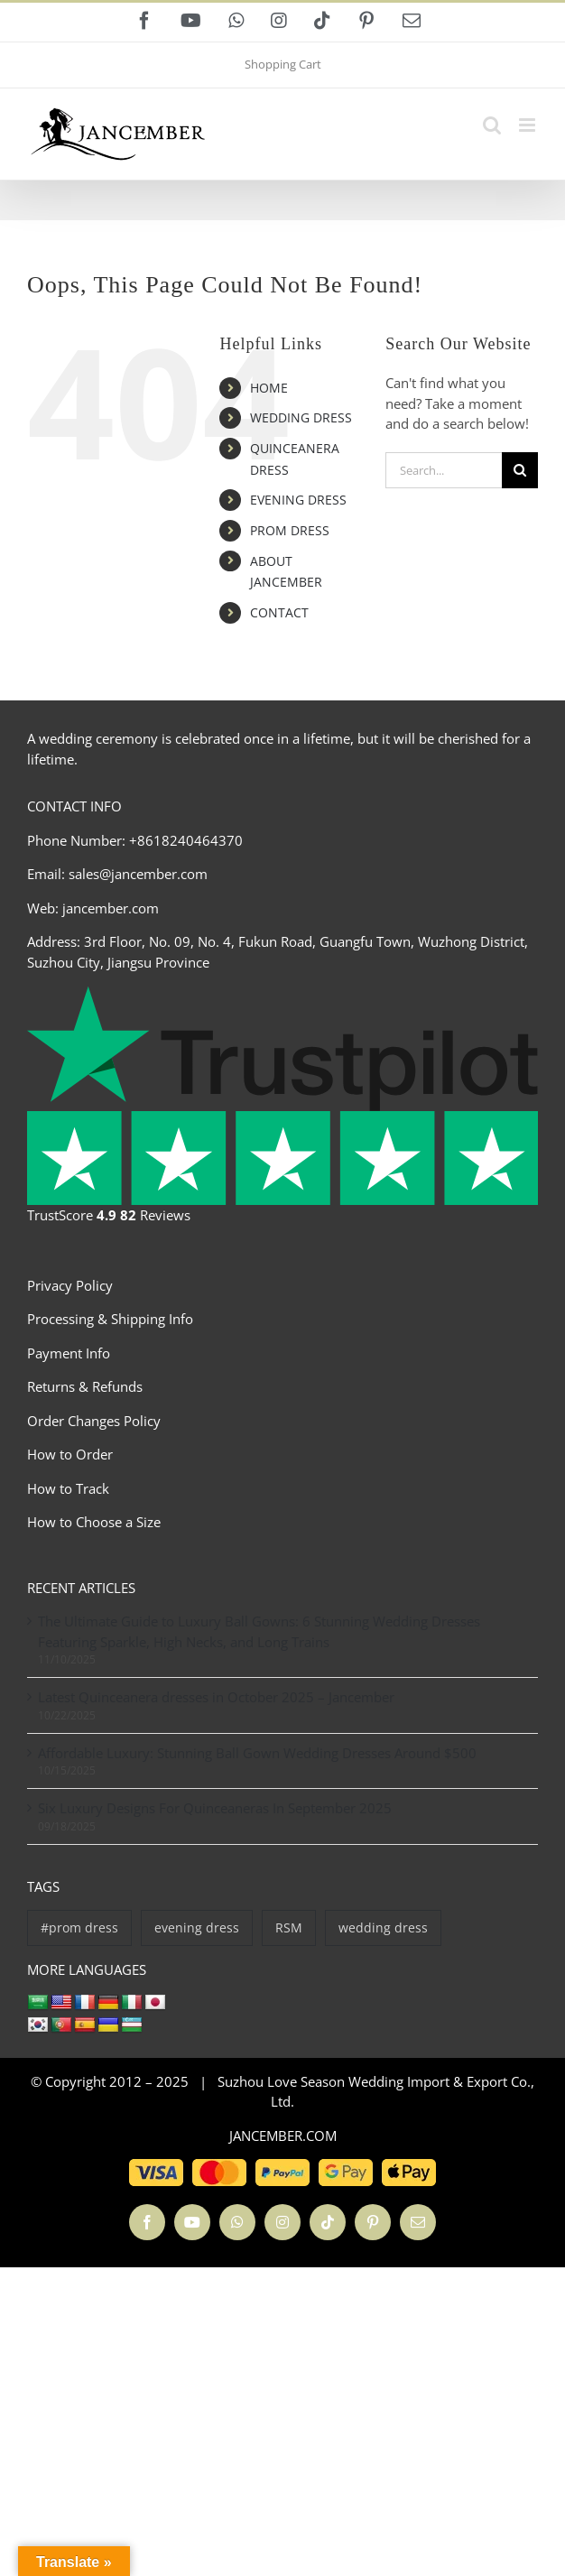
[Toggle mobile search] (492, 125)
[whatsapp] (237, 2222)
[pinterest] (373, 2222)
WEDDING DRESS (301, 417)
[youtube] (192, 2222)
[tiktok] (328, 2222)
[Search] (520, 470)
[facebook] (147, 2222)
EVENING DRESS (298, 499)
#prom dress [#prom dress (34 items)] (79, 1927)
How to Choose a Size (94, 1522)
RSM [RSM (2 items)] (288, 1927)
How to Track (68, 1488)
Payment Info (68, 1353)
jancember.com (110, 908)
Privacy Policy (70, 1285)
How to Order (70, 1454)
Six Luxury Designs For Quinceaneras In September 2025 (215, 1808)
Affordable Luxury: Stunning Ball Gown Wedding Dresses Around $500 (257, 1753)
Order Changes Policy (94, 1421)
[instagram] (282, 2222)
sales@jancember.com (138, 874)
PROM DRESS (289, 530)
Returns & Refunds (85, 1386)
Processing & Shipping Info (110, 1319)
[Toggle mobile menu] (528, 125)
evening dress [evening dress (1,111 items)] (196, 1927)
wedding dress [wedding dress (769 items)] (383, 1927)
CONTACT (279, 612)
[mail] (418, 2222)
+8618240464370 (186, 840)
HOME (269, 387)
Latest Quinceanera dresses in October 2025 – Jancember (216, 1697)
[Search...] (443, 470)
